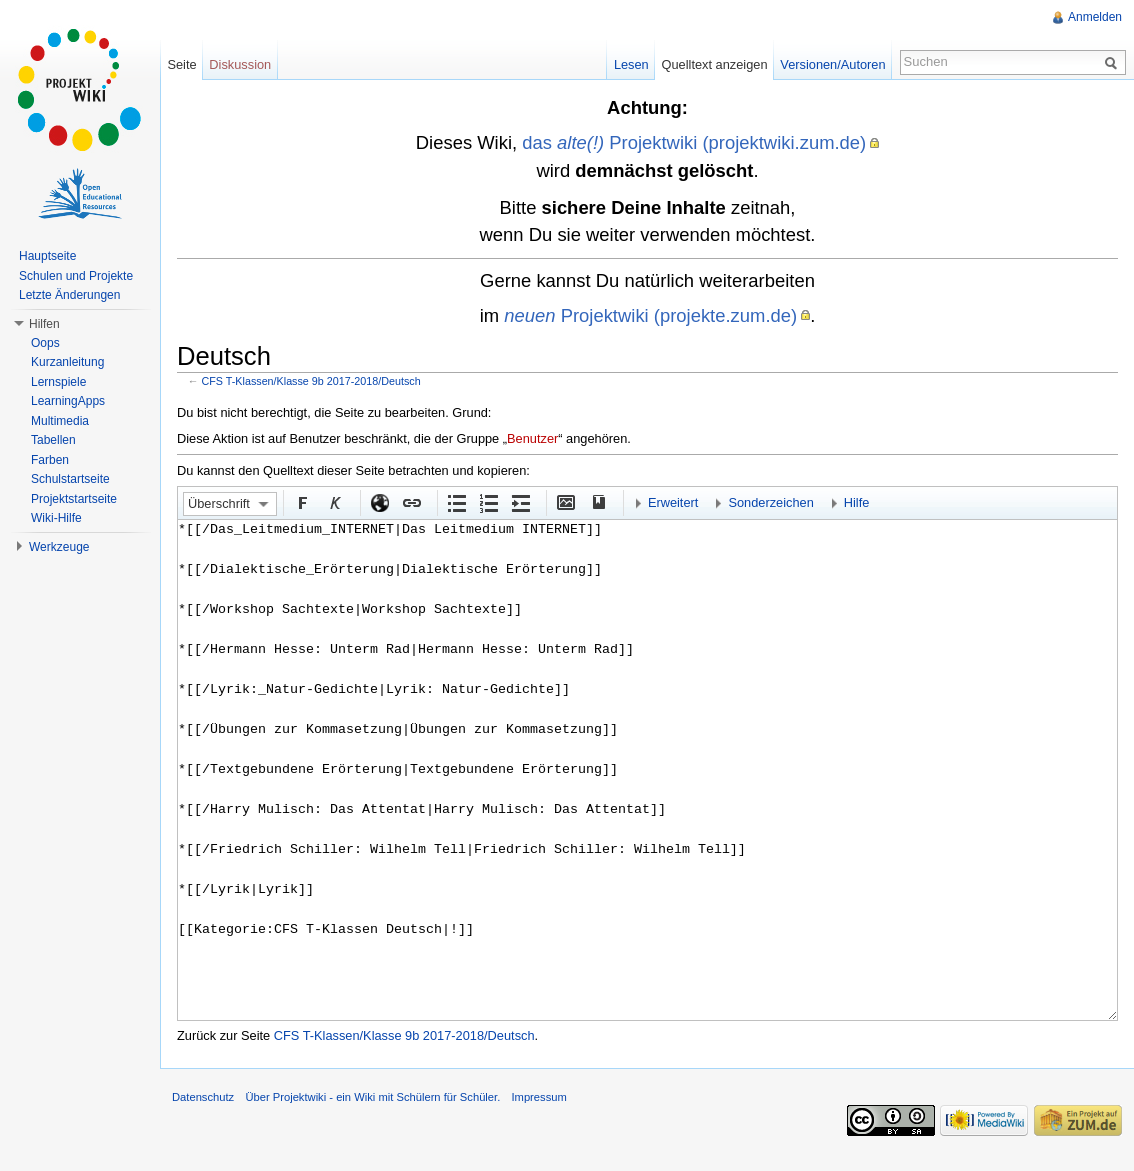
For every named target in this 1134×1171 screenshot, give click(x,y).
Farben (50, 460)
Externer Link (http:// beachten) (379, 502)
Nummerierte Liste (488, 502)
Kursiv (334, 502)
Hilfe (857, 502)
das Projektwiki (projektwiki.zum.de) (694, 142)
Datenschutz (203, 1097)
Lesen (631, 64)
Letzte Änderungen (69, 295)
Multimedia (60, 421)
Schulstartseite (70, 479)
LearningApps (68, 401)
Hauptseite (47, 256)
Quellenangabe (597, 502)
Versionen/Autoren (832, 64)
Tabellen (53, 440)
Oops (45, 343)
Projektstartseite (74, 499)
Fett (302, 502)
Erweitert (673, 502)
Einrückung (520, 502)
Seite (181, 64)
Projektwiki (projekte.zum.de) (650, 315)
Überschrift (219, 503)
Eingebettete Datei (565, 502)
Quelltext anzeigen (715, 64)
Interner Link (411, 502)
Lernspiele (58, 382)
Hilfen (44, 324)
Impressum (538, 1097)
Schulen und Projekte (76, 276)
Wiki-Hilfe (56, 518)
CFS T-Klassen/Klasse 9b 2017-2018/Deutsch (311, 381)
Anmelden (1095, 17)
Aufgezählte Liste (456, 502)
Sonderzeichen (770, 502)
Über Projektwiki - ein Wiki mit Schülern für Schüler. (372, 1097)
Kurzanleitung (67, 362)
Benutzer (532, 438)
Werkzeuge (59, 547)
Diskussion (240, 64)
